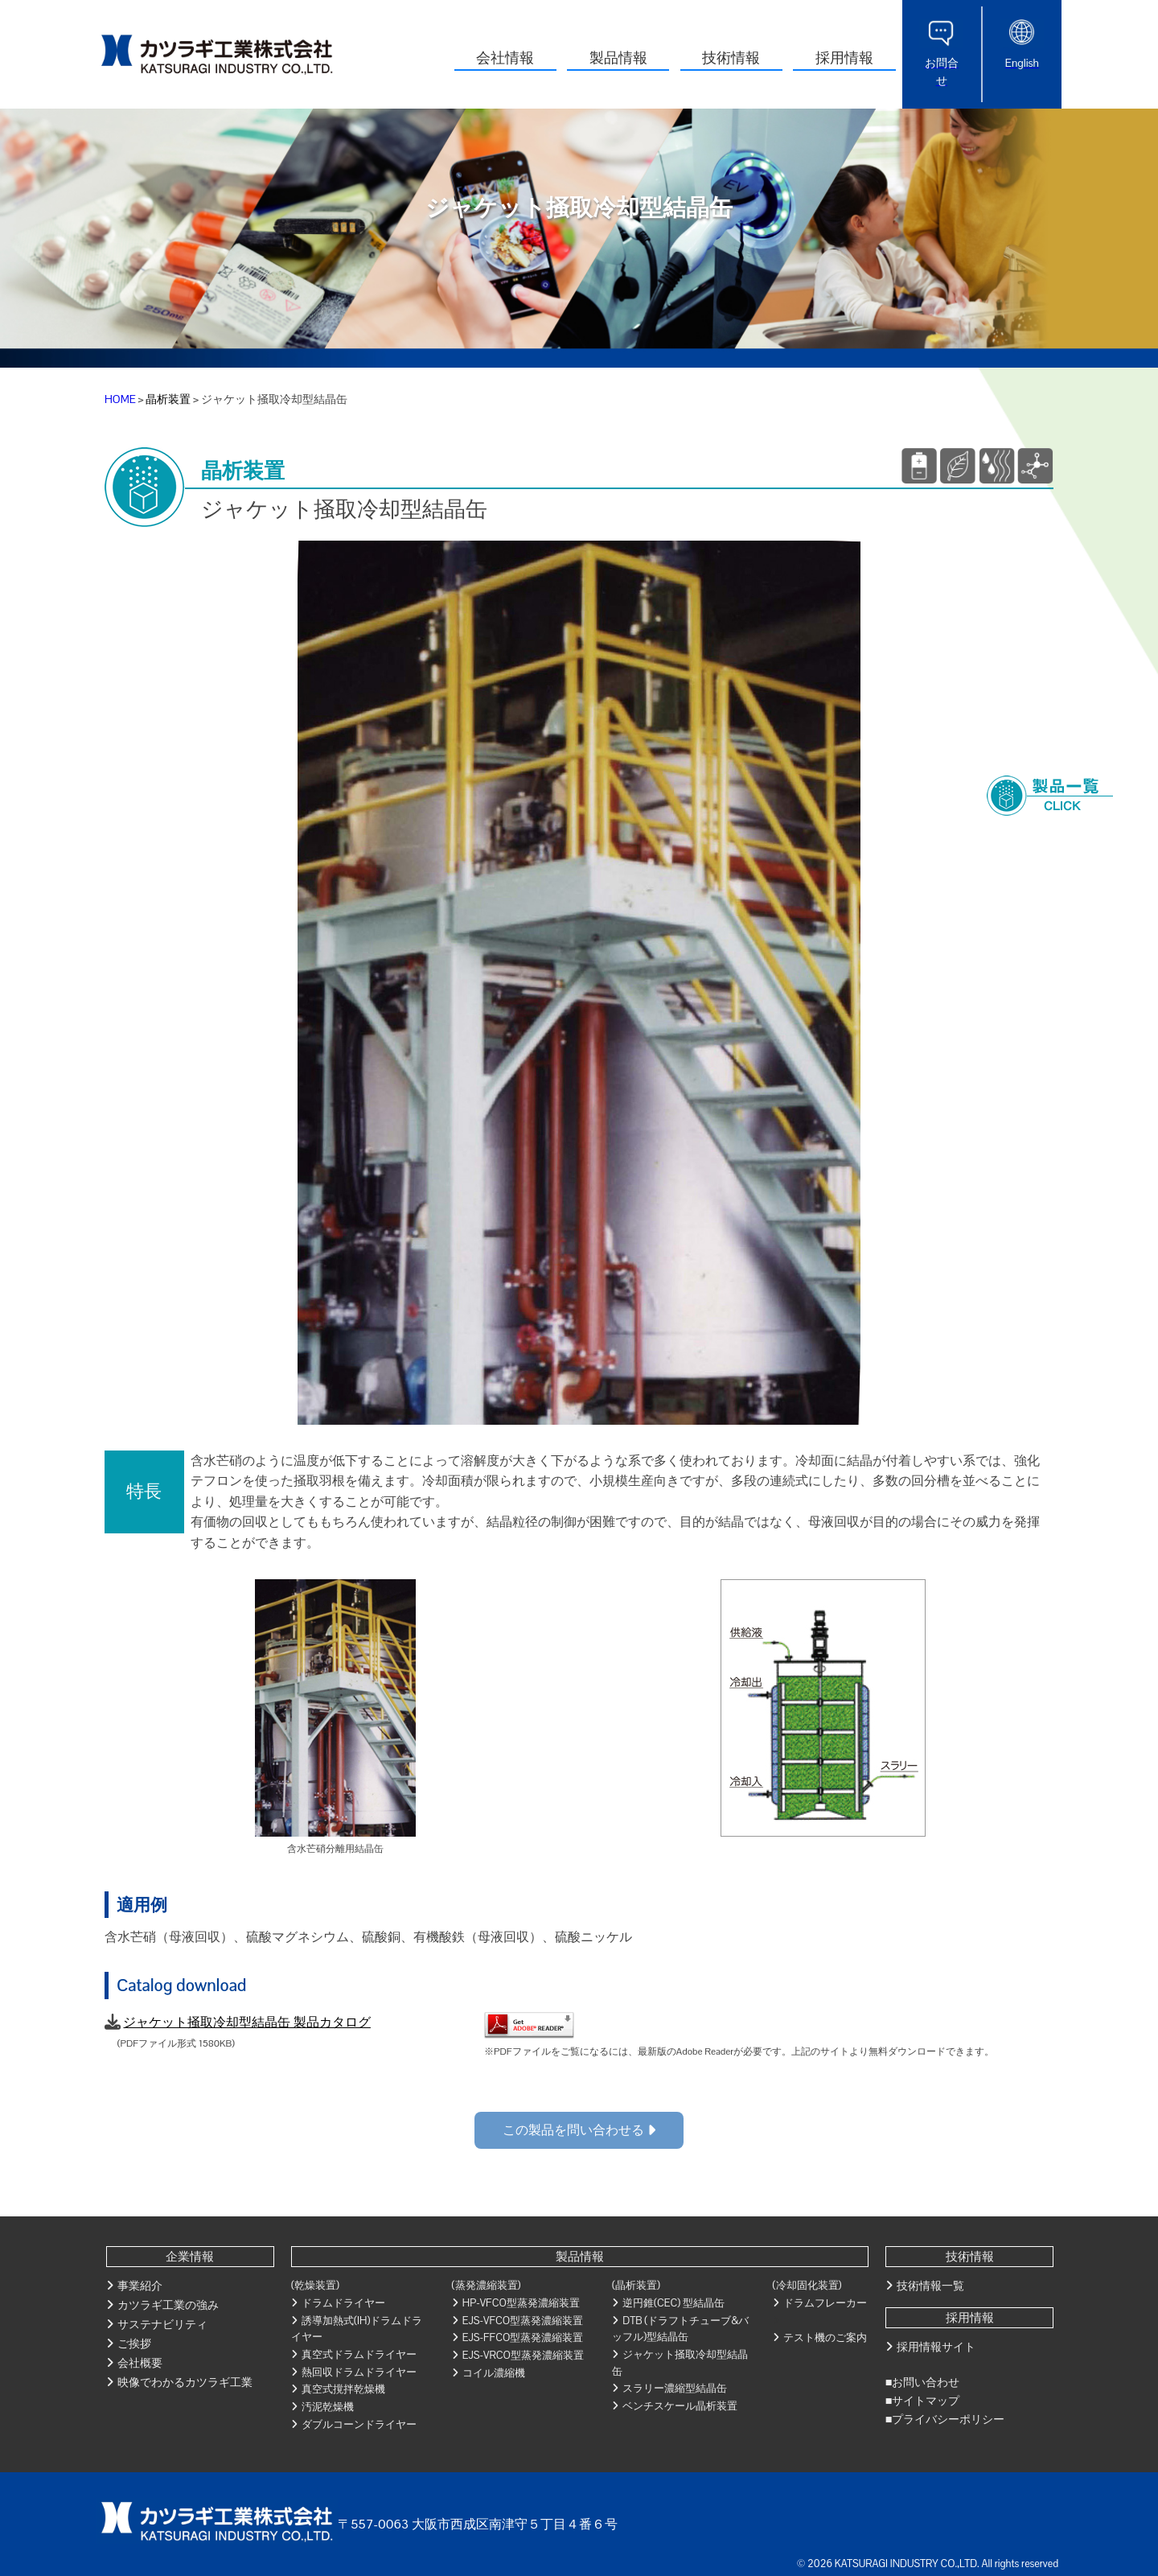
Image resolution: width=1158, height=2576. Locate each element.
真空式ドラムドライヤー (359, 2354)
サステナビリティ (162, 2324)
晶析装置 (168, 399)
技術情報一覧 (930, 2285)
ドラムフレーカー (825, 2303)
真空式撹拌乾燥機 (343, 2389)
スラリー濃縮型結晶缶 (674, 2388)
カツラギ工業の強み (168, 2305)
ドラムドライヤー (343, 2303)
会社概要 (139, 2363)
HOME (120, 399)
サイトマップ (925, 2400)
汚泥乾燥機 (328, 2406)
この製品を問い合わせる (579, 2129)
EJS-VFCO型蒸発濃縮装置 (522, 2320)
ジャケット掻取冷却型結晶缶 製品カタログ (246, 2022)
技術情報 (731, 57)
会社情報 (505, 57)
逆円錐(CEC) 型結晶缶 (673, 2303)
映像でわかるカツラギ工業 (185, 2382)
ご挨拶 (134, 2343)
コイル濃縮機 (493, 2373)
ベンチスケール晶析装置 (679, 2406)
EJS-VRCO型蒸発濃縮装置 (523, 2355)
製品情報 (618, 57)
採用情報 (844, 57)
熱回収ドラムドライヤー (359, 2372)
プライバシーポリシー (948, 2419)
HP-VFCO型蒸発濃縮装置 (521, 2303)
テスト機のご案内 (825, 2337)
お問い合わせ (925, 2382)
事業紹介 (139, 2285)
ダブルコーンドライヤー (359, 2424)
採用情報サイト (936, 2346)
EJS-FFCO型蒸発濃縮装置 (523, 2337)
